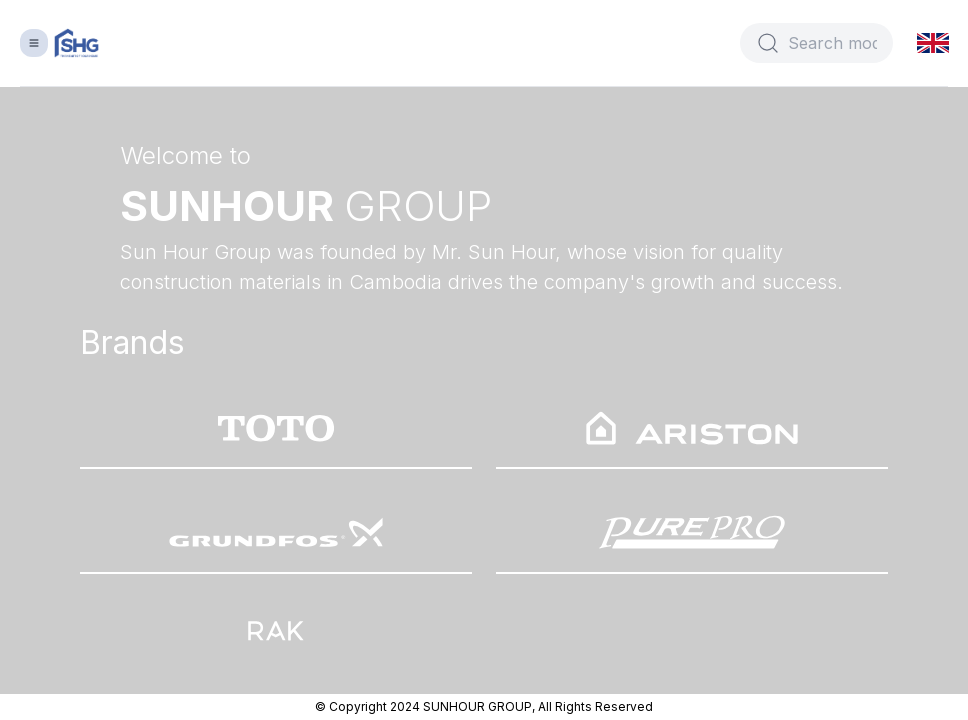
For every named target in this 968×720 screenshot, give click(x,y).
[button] (934, 42)
